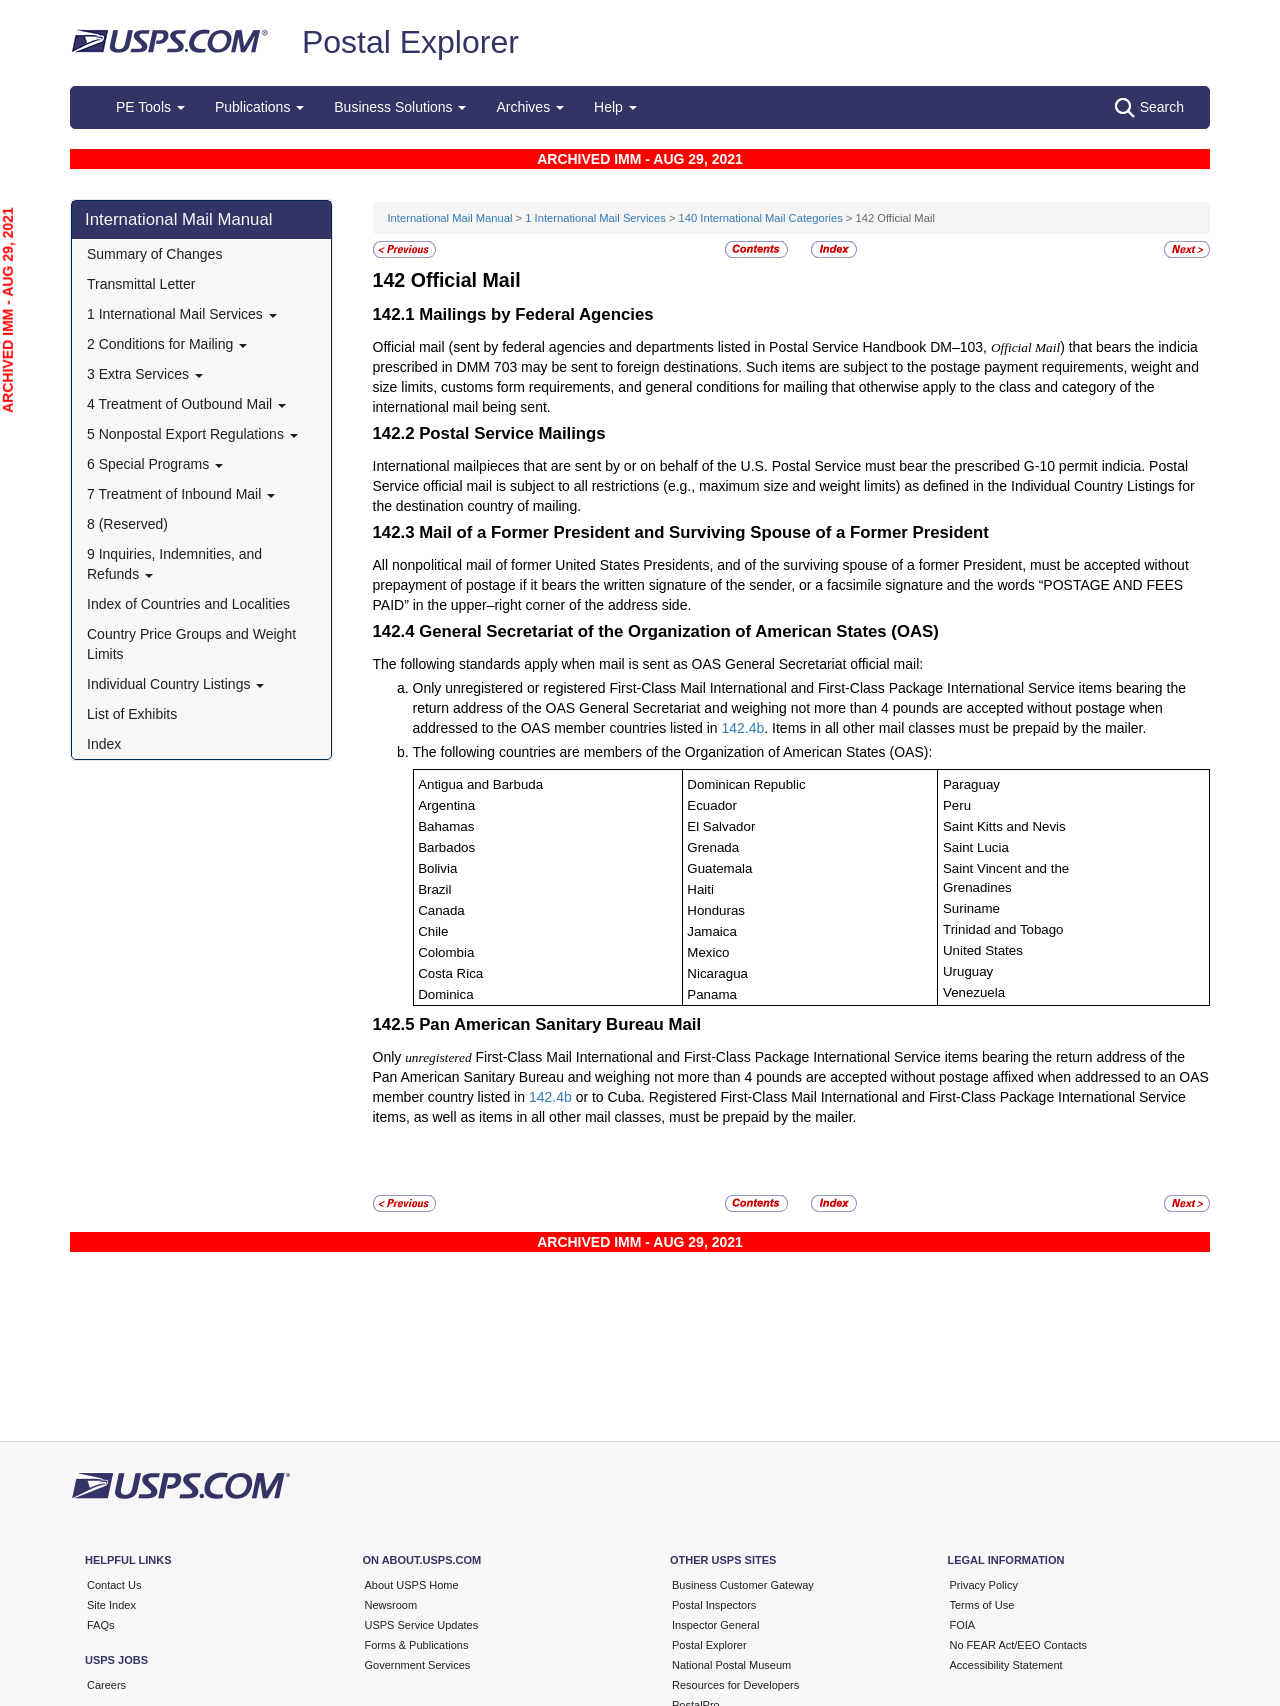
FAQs (101, 1625)
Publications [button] (259, 107)
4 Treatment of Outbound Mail (186, 404)
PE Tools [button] (150, 107)
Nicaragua (717, 973)
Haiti (700, 889)
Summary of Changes (154, 254)
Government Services (418, 1665)
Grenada (713, 847)
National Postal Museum (731, 1665)
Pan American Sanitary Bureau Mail (560, 1024)
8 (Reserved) (127, 524)
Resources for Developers (735, 1685)
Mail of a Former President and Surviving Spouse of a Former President (704, 532)
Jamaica (712, 931)
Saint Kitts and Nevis (1004, 826)
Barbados (446, 847)
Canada (441, 910)
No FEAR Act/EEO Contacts (1019, 1645)
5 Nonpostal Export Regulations (192, 434)
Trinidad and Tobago (1003, 929)
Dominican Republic (746, 784)
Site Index (111, 1605)
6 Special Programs (155, 464)
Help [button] (615, 107)
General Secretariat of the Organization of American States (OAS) (679, 631)
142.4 (738, 728)
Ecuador (712, 805)
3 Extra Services (145, 374)
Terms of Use (982, 1605)
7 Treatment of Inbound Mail (181, 494)
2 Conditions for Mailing (167, 344)
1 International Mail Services (182, 314)
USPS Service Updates (422, 1625)
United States (983, 950)
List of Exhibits (132, 714)
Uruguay (968, 971)
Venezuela (974, 992)
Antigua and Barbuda (480, 784)
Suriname (971, 908)
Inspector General (715, 1625)
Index (104, 744)
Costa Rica (450, 973)
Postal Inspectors (714, 1605)
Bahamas (446, 826)
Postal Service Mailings (512, 433)
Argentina (446, 805)
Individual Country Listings (175, 684)
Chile (433, 931)
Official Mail (466, 280)
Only (389, 1057)
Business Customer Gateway (743, 1585)
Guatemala (719, 868)
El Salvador (721, 826)
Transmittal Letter (141, 284)
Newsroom (391, 1605)
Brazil (434, 889)
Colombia (446, 952)
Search (1149, 108)
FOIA (963, 1625)
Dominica (445, 994)
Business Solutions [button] (400, 107)
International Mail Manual (179, 219)
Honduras (716, 910)
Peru (957, 805)
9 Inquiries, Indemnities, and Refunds (174, 564)
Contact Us (114, 1585)
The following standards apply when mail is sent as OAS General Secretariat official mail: (648, 664)
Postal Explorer (410, 42)
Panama (712, 994)
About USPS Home (412, 1585)
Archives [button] (530, 107)
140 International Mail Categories (761, 218)
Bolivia (437, 868)
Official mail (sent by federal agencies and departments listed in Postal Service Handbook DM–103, (682, 347)
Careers (106, 1685)
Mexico (708, 952)
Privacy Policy (984, 1585)
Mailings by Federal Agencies (536, 314)
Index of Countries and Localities (188, 604)
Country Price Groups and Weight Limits (191, 644)
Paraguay (971, 784)
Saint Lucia (976, 847)
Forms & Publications (417, 1645)
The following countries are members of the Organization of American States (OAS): (673, 752)
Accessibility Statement (1006, 1665)
